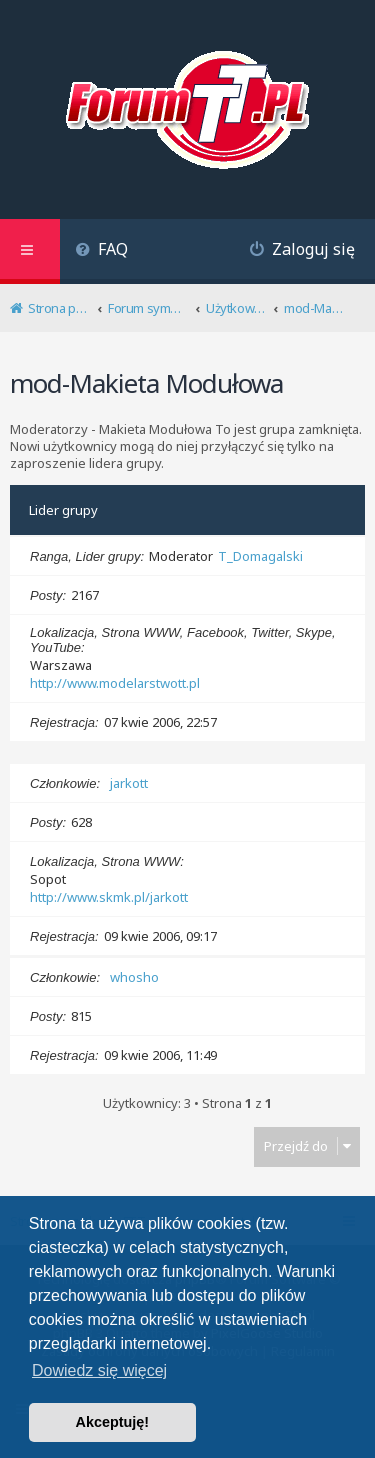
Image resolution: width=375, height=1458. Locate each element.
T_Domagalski (260, 556)
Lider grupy (63, 510)
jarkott (129, 783)
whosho (134, 977)
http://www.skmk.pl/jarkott (109, 897)
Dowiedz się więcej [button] (99, 1370)
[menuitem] (101, 251)
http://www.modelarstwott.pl (115, 683)
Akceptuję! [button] (113, 1422)
